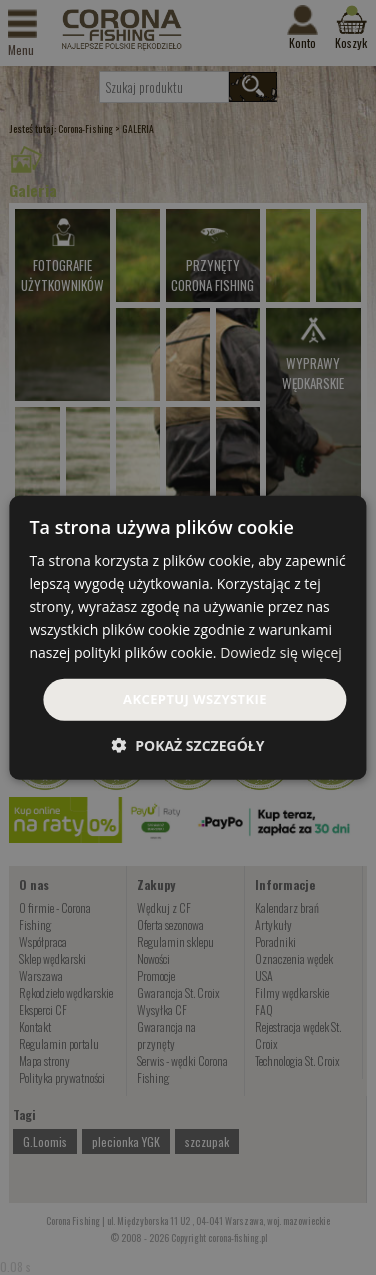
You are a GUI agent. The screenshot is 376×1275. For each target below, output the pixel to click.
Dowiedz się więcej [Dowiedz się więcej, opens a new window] (281, 652)
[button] (188, 745)
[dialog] (187, 637)
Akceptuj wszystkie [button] (195, 699)
